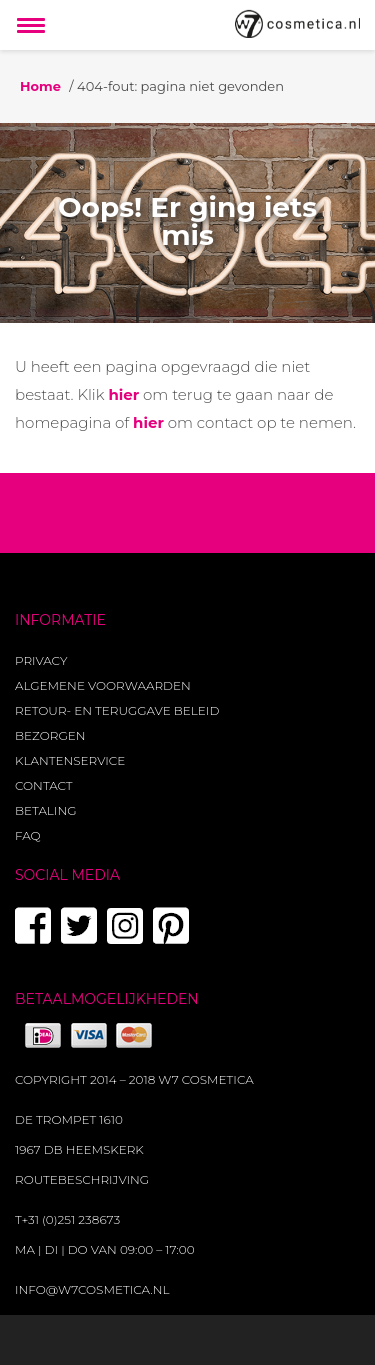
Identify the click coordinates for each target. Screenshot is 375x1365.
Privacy (41, 660)
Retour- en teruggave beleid (117, 710)
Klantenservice (70, 760)
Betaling (45, 810)
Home (40, 86)
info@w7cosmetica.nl (92, 1289)
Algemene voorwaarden (103, 685)
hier (123, 394)
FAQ (28, 835)
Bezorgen (50, 735)
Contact (44, 785)
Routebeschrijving (82, 1179)
